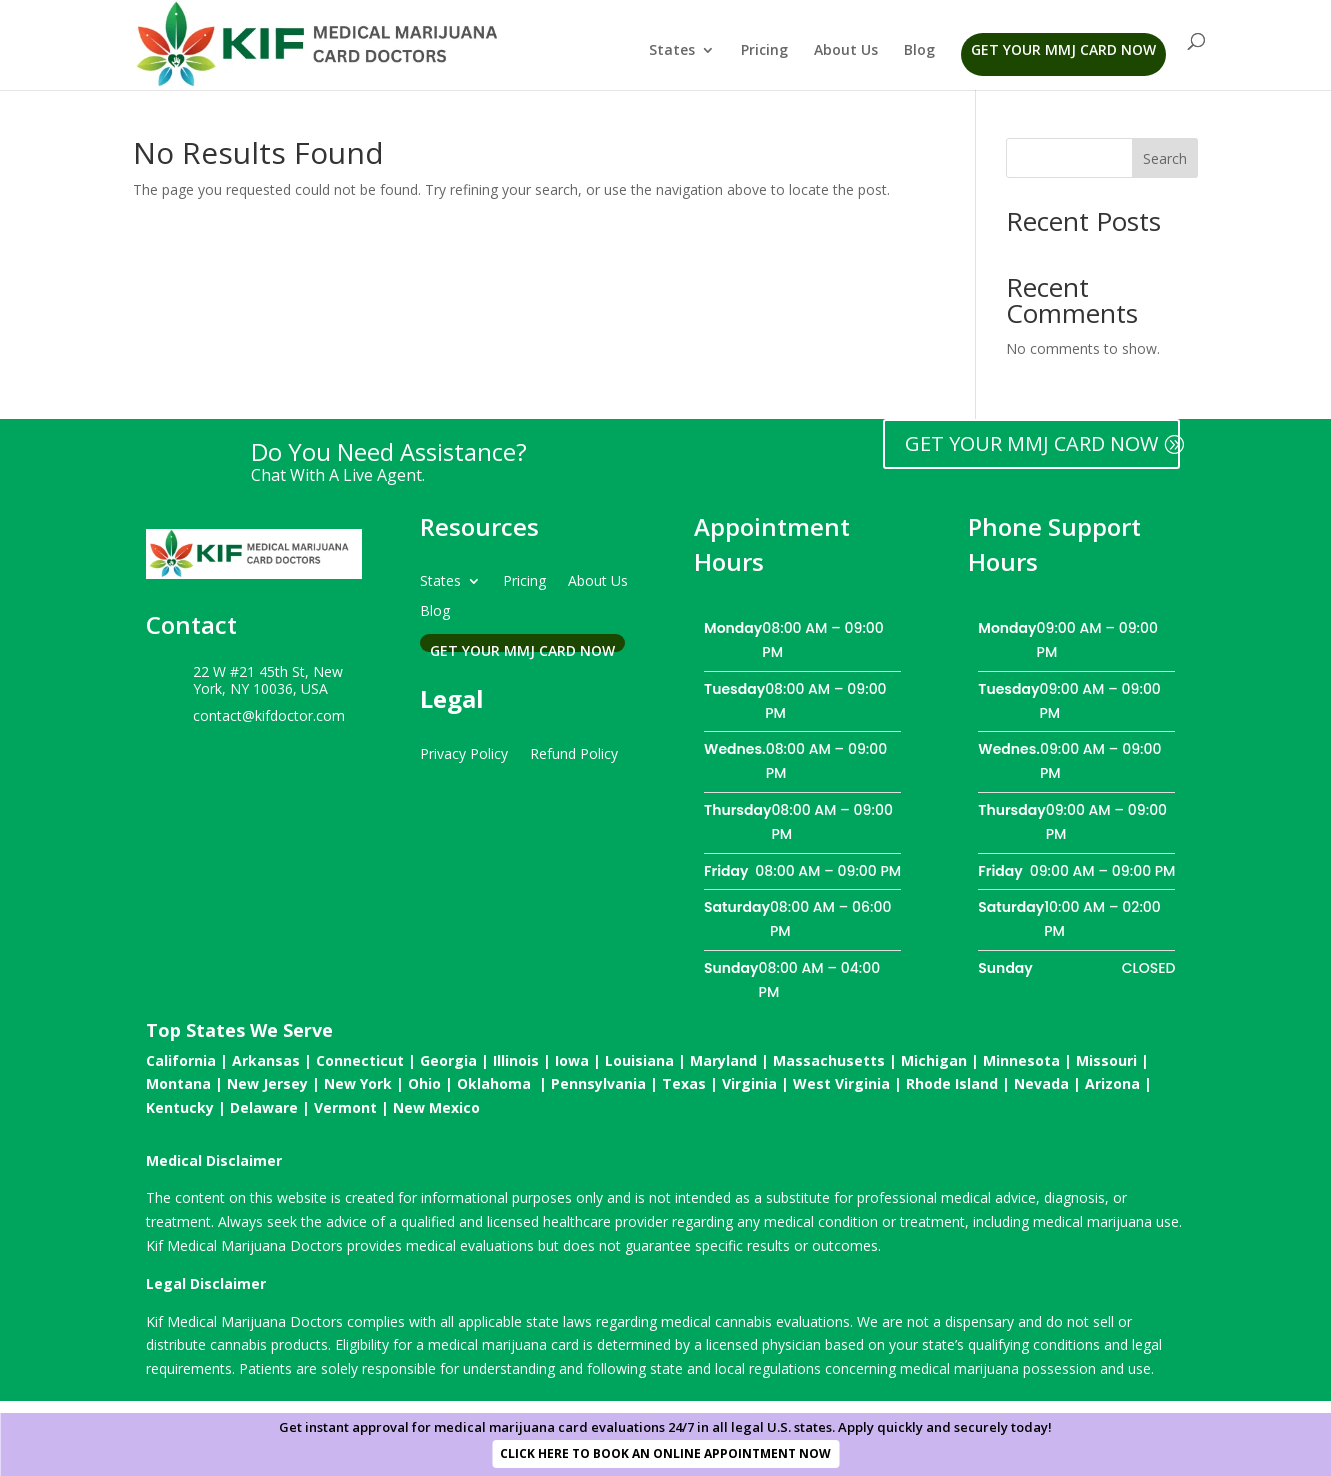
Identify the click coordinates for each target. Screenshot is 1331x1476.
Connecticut (360, 1060)
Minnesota (1021, 1060)
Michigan (934, 1060)
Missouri (1106, 1060)
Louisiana (639, 1060)
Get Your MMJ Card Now (1063, 49)
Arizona (1112, 1083)
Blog (919, 51)
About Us (846, 51)
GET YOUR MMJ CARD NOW (1031, 443)
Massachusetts (829, 1060)
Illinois (516, 1060)
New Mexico (436, 1107)
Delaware (264, 1107)
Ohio (424, 1083)
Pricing (764, 51)
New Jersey (267, 1083)
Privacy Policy (464, 752)
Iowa (572, 1060)
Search (1165, 158)
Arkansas (266, 1060)
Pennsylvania (598, 1083)
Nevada (1041, 1083)
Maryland (723, 1060)
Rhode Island (952, 1083)
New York (358, 1083)
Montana (178, 1083)
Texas (684, 1083)
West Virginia (841, 1083)
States (672, 51)
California (181, 1060)
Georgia (448, 1060)
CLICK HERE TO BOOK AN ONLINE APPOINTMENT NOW (665, 1453)
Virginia (749, 1083)
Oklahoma (494, 1083)
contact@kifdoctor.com (269, 715)
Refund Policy (574, 752)
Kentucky (180, 1107)
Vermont (345, 1107)
